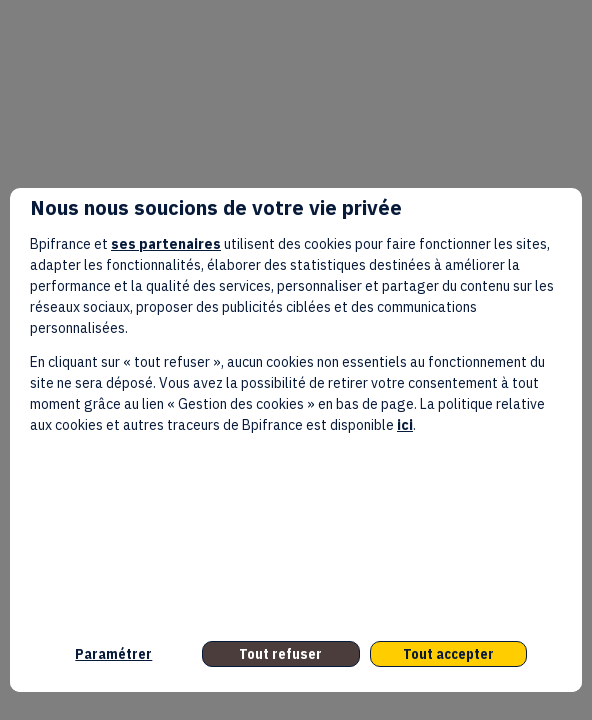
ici (405, 425)
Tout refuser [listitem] (280, 654)
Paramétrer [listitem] (113, 654)
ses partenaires (166, 244)
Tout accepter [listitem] (448, 654)
